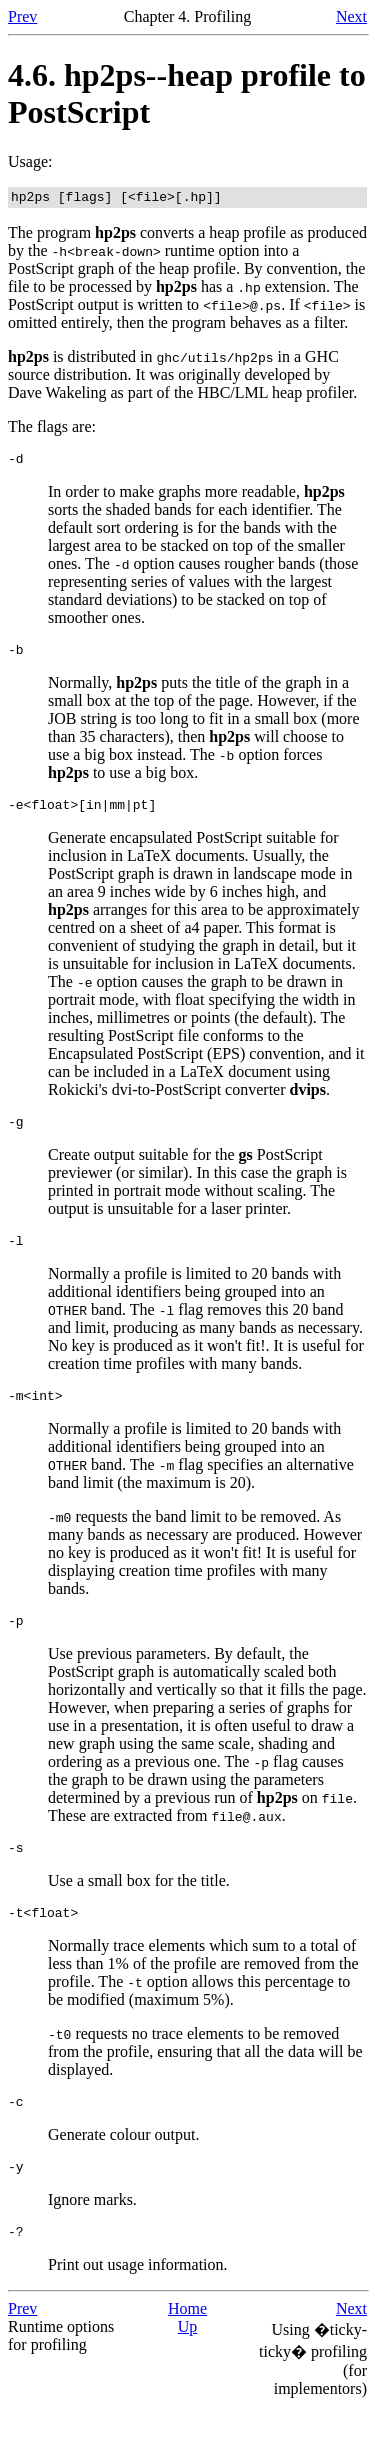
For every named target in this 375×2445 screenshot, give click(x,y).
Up (188, 2365)
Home (187, 2347)
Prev (22, 16)
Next (351, 16)
